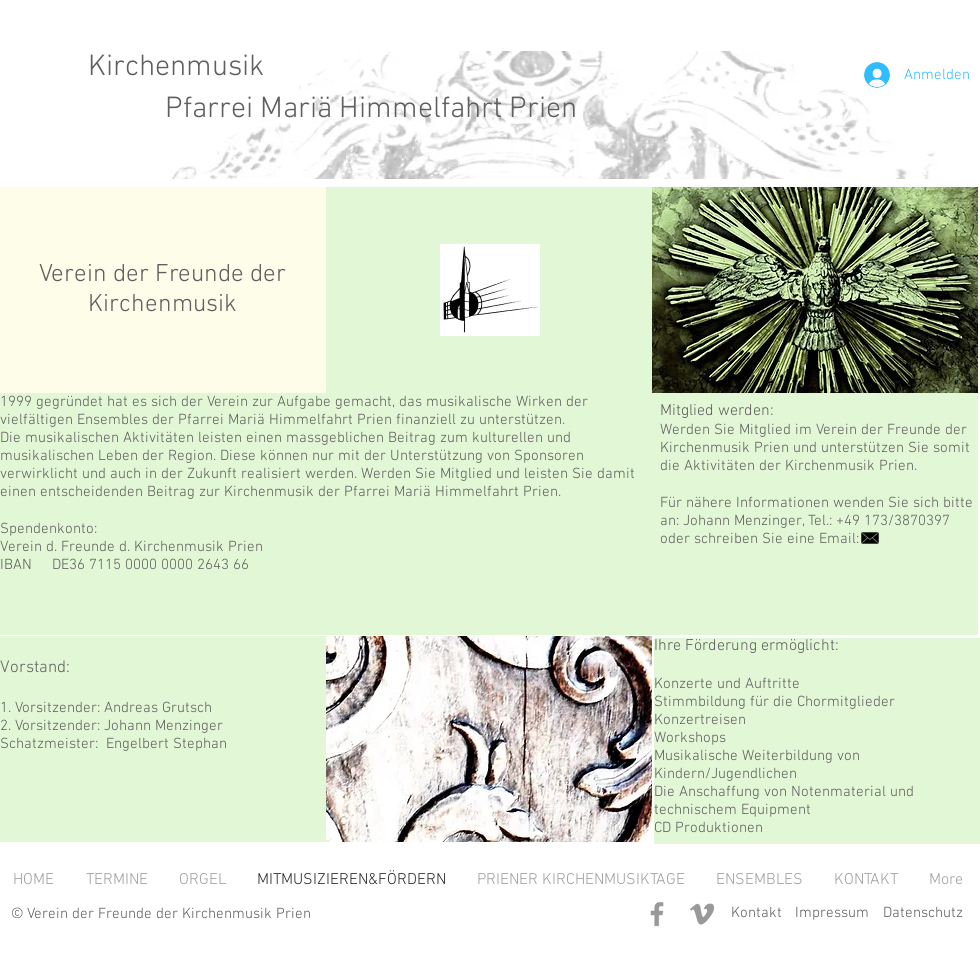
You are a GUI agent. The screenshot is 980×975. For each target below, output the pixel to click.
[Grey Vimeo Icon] (702, 914)
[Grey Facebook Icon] (657, 914)
